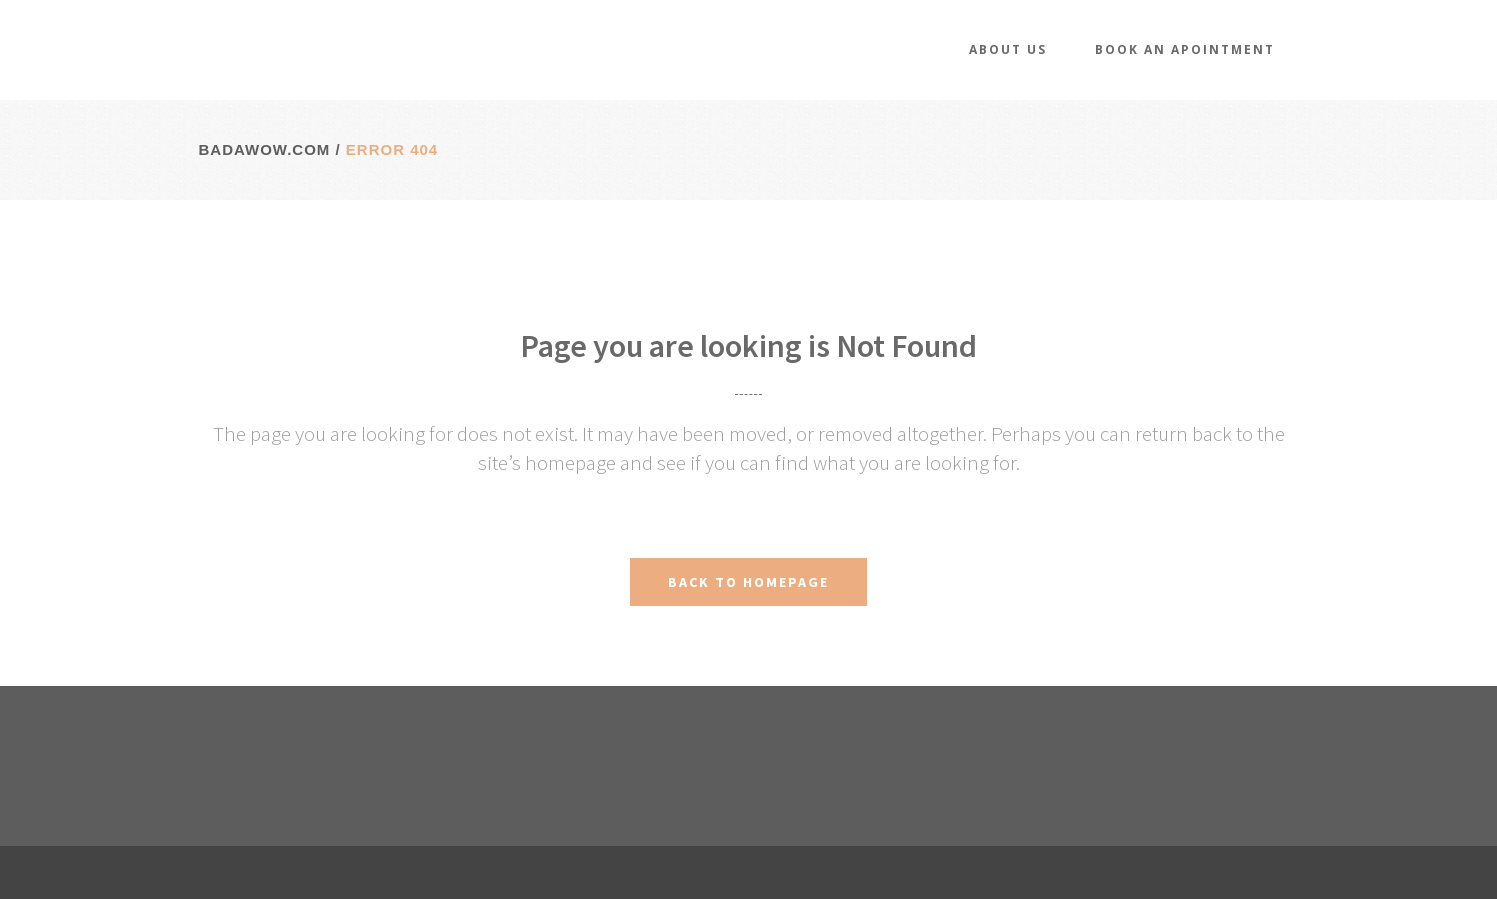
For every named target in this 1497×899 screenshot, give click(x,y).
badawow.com (265, 149)
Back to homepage (748, 582)
